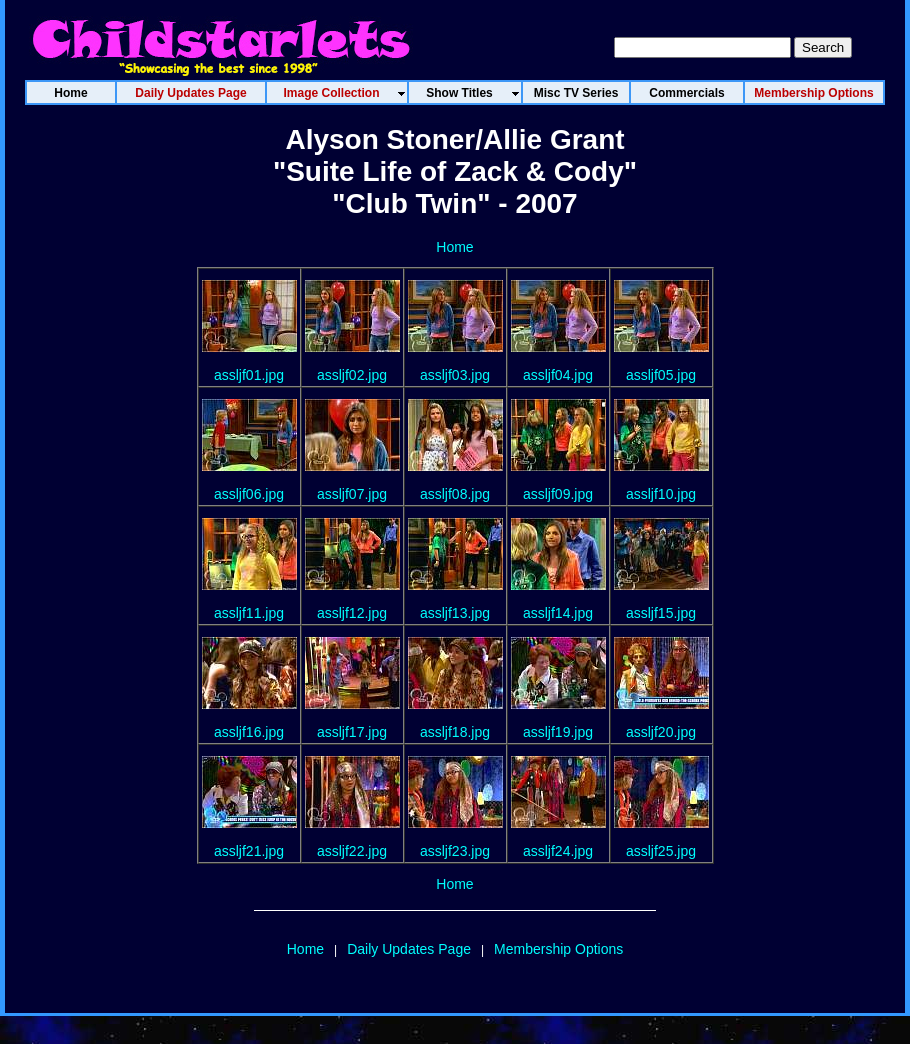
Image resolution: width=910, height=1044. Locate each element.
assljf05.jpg (661, 375)
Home (454, 247)
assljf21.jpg (249, 851)
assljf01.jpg (249, 375)
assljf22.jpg (352, 851)
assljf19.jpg (558, 732)
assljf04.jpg (558, 375)
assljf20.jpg (661, 732)
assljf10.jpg (661, 494)
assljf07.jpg (352, 494)
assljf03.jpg (455, 375)
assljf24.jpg (558, 851)
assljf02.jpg (352, 375)
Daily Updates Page (409, 949)
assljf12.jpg (352, 613)
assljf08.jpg (455, 494)
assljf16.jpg (249, 732)
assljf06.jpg (249, 494)
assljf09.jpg (558, 494)
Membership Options (558, 949)
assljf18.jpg (455, 732)
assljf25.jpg (661, 851)
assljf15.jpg (661, 613)
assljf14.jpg (558, 613)
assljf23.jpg (455, 851)
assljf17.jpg (352, 732)
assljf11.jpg (249, 613)
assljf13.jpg (455, 613)
